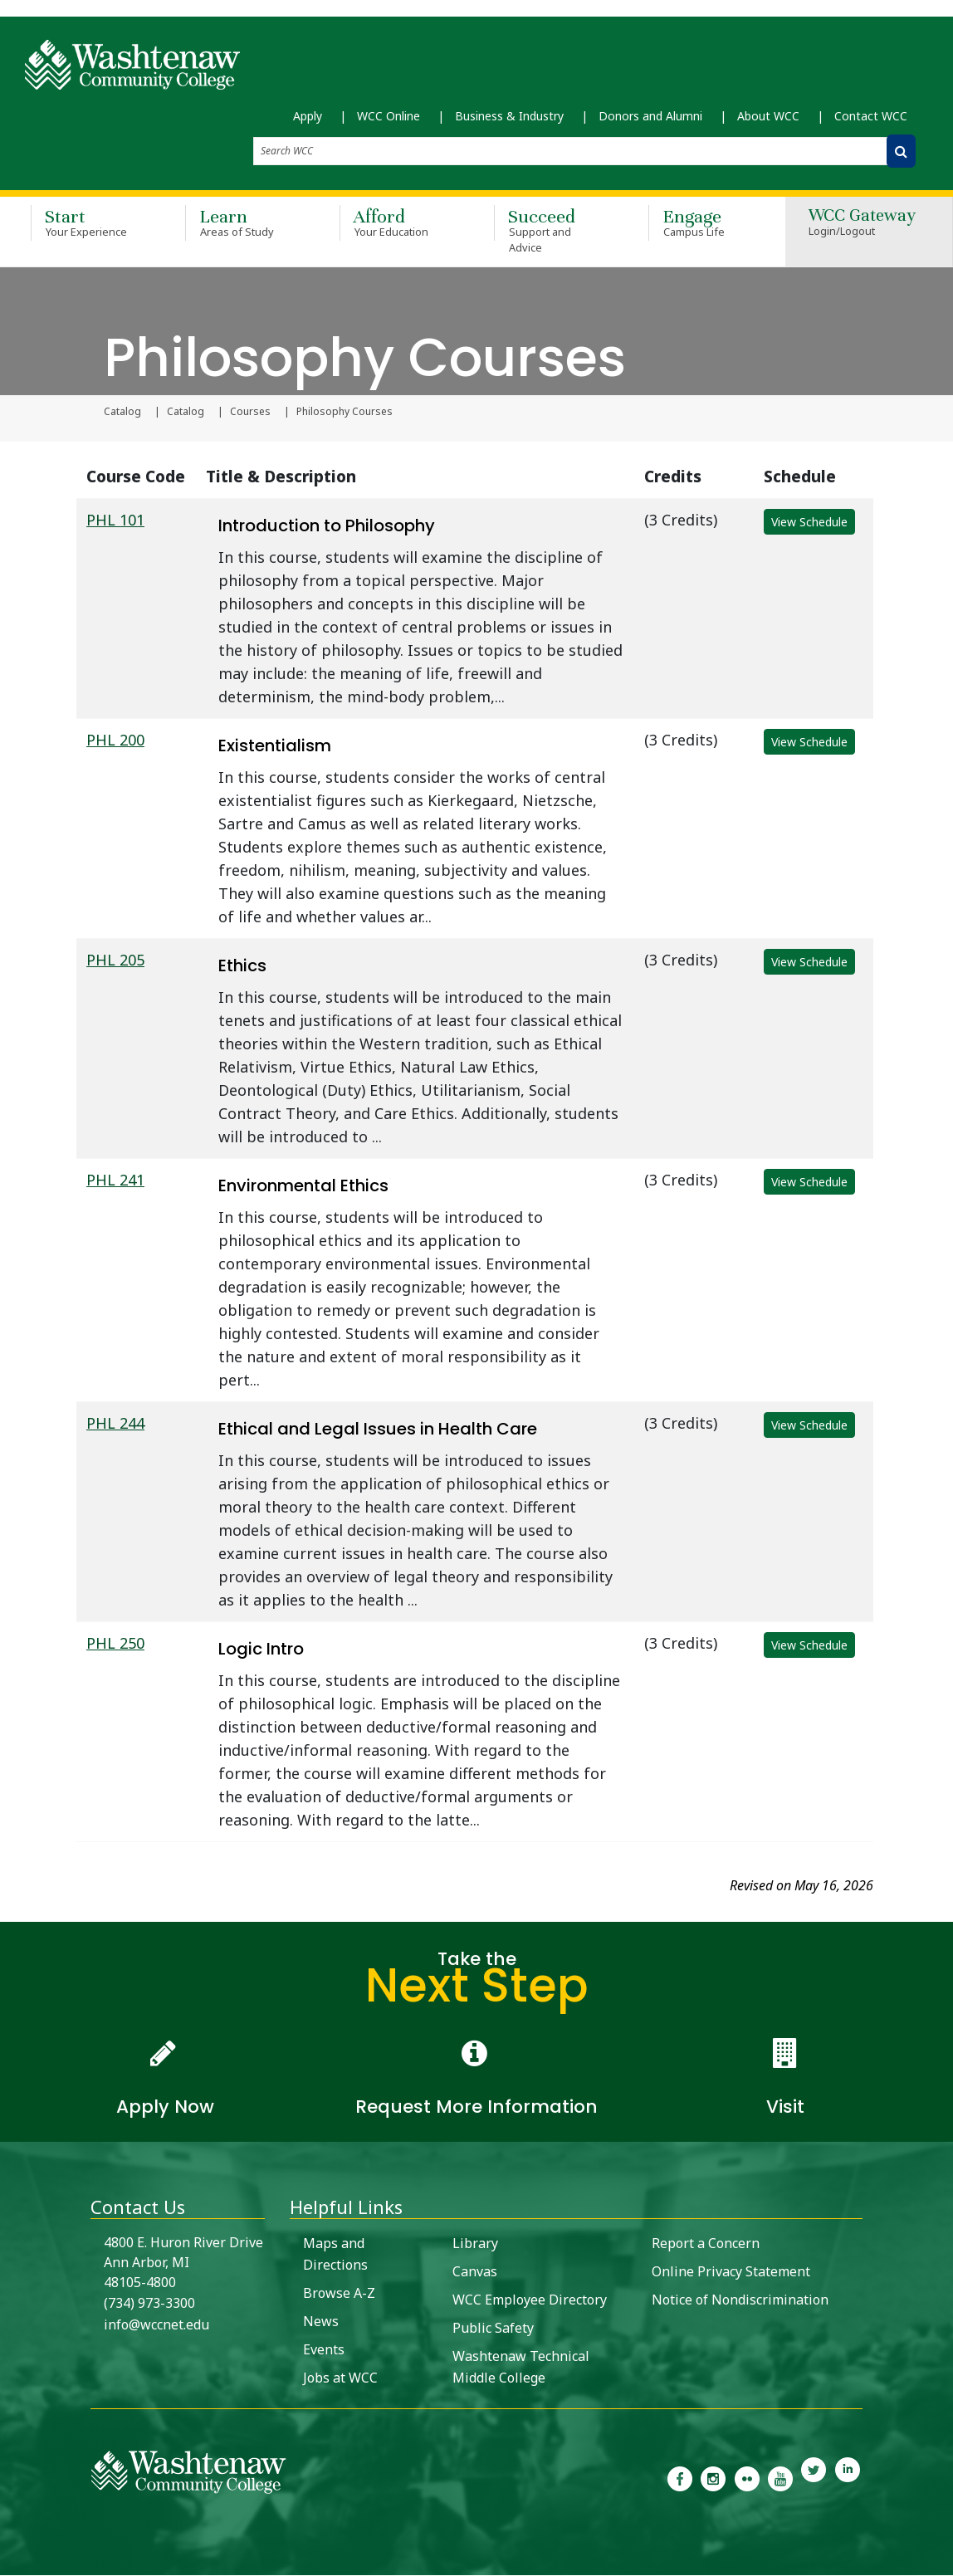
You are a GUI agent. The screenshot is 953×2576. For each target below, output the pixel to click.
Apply (307, 117)
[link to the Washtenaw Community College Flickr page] (747, 2478)
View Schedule (809, 522)
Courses (250, 412)
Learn (238, 224)
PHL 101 (115, 520)
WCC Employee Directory (529, 2300)
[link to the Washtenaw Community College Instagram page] (713, 2478)
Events (324, 2350)
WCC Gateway (862, 225)
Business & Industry (509, 117)
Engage (701, 224)
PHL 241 (115, 1180)
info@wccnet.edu (156, 2325)
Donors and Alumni (650, 117)
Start (84, 224)
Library (475, 2244)
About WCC (768, 117)
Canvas (474, 2272)
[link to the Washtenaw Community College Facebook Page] (680, 2478)
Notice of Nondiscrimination (740, 2300)
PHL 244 (115, 1424)
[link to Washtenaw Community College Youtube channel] (780, 2478)
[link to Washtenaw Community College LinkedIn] (848, 2478)
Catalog (122, 412)
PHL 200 (115, 740)
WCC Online (388, 117)
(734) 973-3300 (149, 2304)
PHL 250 (115, 1644)
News (321, 2322)
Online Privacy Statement (731, 2272)
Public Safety (493, 2328)
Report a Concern (706, 2244)
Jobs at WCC (340, 2378)
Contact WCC (870, 117)
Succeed (547, 232)
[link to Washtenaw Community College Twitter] (813, 2478)
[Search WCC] (901, 152)
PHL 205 (115, 960)
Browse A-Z (339, 2294)
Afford (393, 224)
